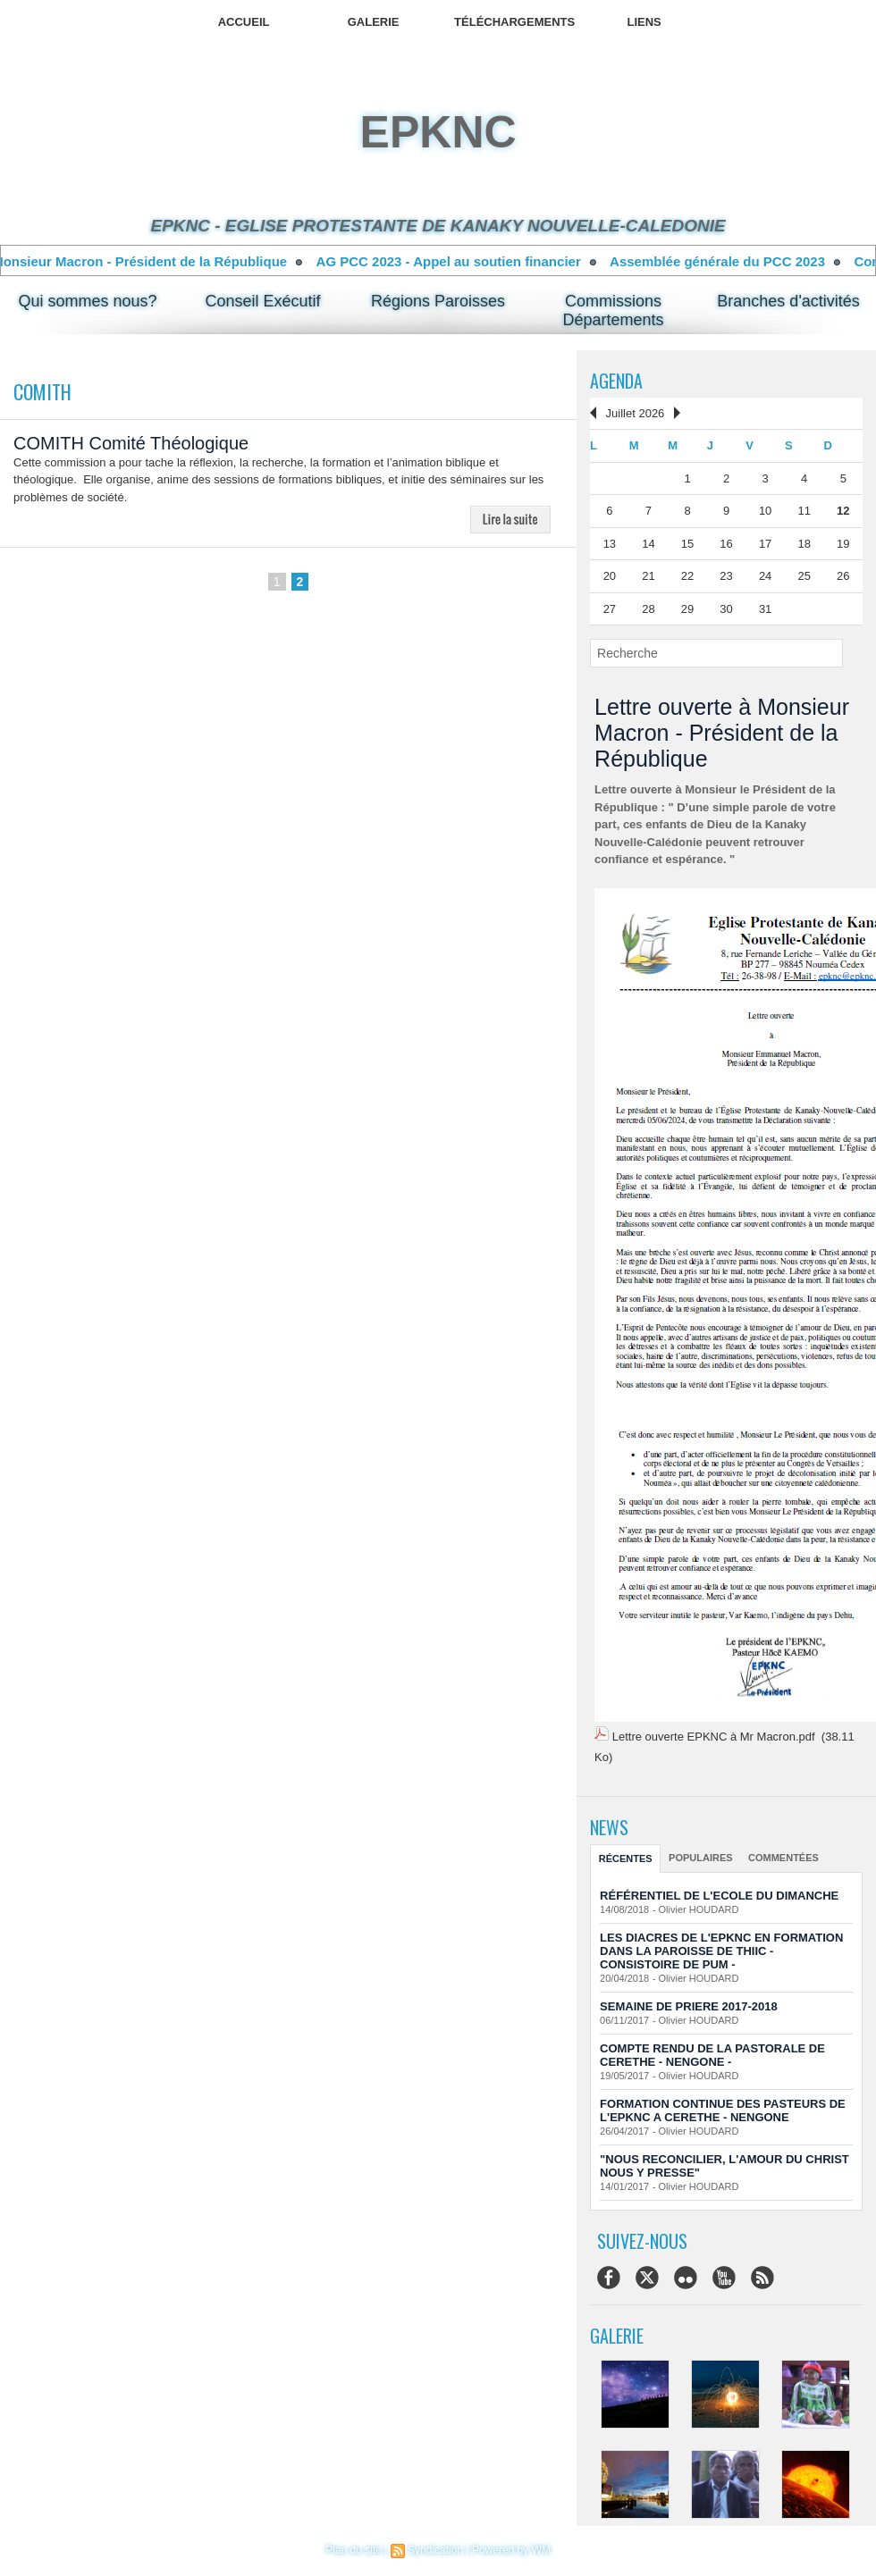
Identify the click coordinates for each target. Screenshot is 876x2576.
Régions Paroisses (438, 301)
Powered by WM (511, 2550)
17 (765, 543)
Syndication (435, 2550)
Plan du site (353, 2550)
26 (843, 576)
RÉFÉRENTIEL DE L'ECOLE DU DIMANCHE (719, 1895)
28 (648, 609)
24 (765, 576)
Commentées (783, 1857)
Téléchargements (514, 22)
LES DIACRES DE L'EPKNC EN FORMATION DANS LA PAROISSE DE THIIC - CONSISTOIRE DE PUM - (721, 1951)
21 (648, 576)
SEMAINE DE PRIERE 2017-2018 (689, 2006)
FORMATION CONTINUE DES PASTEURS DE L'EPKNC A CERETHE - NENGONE (723, 2110)
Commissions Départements (613, 310)
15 (687, 543)
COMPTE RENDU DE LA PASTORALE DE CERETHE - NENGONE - (712, 2055)
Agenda (616, 380)
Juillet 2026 (635, 413)
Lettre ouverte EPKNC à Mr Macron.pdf (713, 1736)
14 (648, 543)
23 (726, 576)
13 (609, 543)
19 (843, 543)
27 (609, 609)
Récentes (626, 1858)
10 (765, 510)
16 (726, 543)
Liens (644, 22)
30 (726, 609)
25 (803, 576)
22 (687, 576)
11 (803, 510)
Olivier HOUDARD (699, 1909)
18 (803, 543)
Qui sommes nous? (88, 301)
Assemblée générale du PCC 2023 (737, 261)
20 (609, 576)
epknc (438, 132)
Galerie (374, 22)
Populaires (701, 1857)
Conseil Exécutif (263, 301)
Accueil (244, 22)
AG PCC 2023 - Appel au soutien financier (468, 261)
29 (687, 609)
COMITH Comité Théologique (130, 443)
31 (765, 609)
